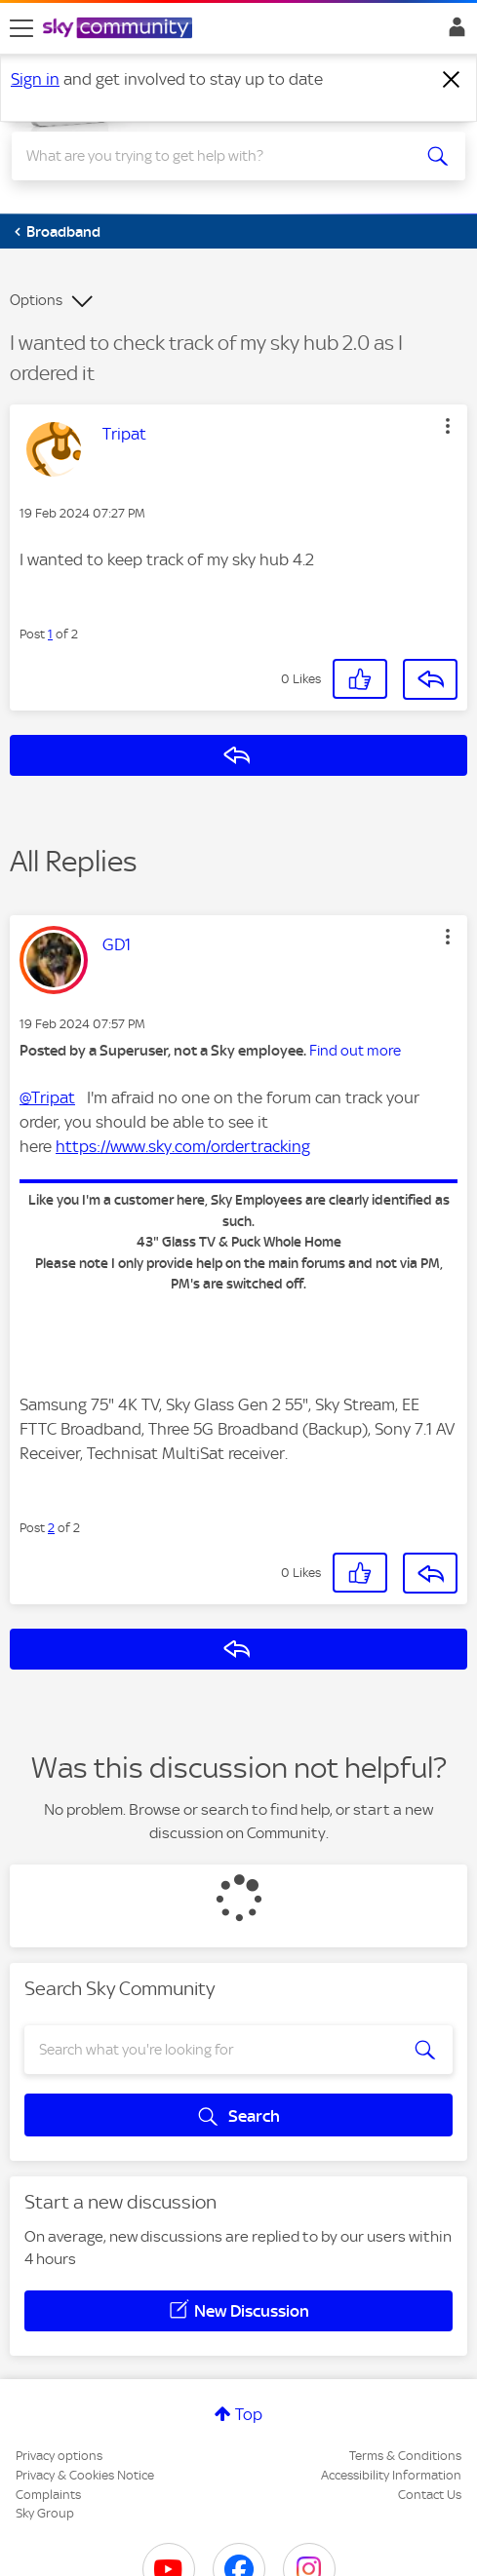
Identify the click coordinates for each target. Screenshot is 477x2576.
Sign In (453, 32)
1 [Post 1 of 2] (50, 634)
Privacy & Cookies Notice (85, 2475)
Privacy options (59, 2455)
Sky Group (45, 2513)
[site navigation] (21, 28)
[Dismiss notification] (451, 80)
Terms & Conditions (405, 2455)
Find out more (355, 1050)
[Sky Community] (120, 29)
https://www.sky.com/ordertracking (183, 1146)
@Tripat (47, 1097)
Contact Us (429, 2494)
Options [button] (36, 300)
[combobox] (215, 156)
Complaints (48, 2494)
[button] (447, 426)
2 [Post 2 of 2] (51, 1527)
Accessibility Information (391, 2475)
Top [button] (248, 2414)
